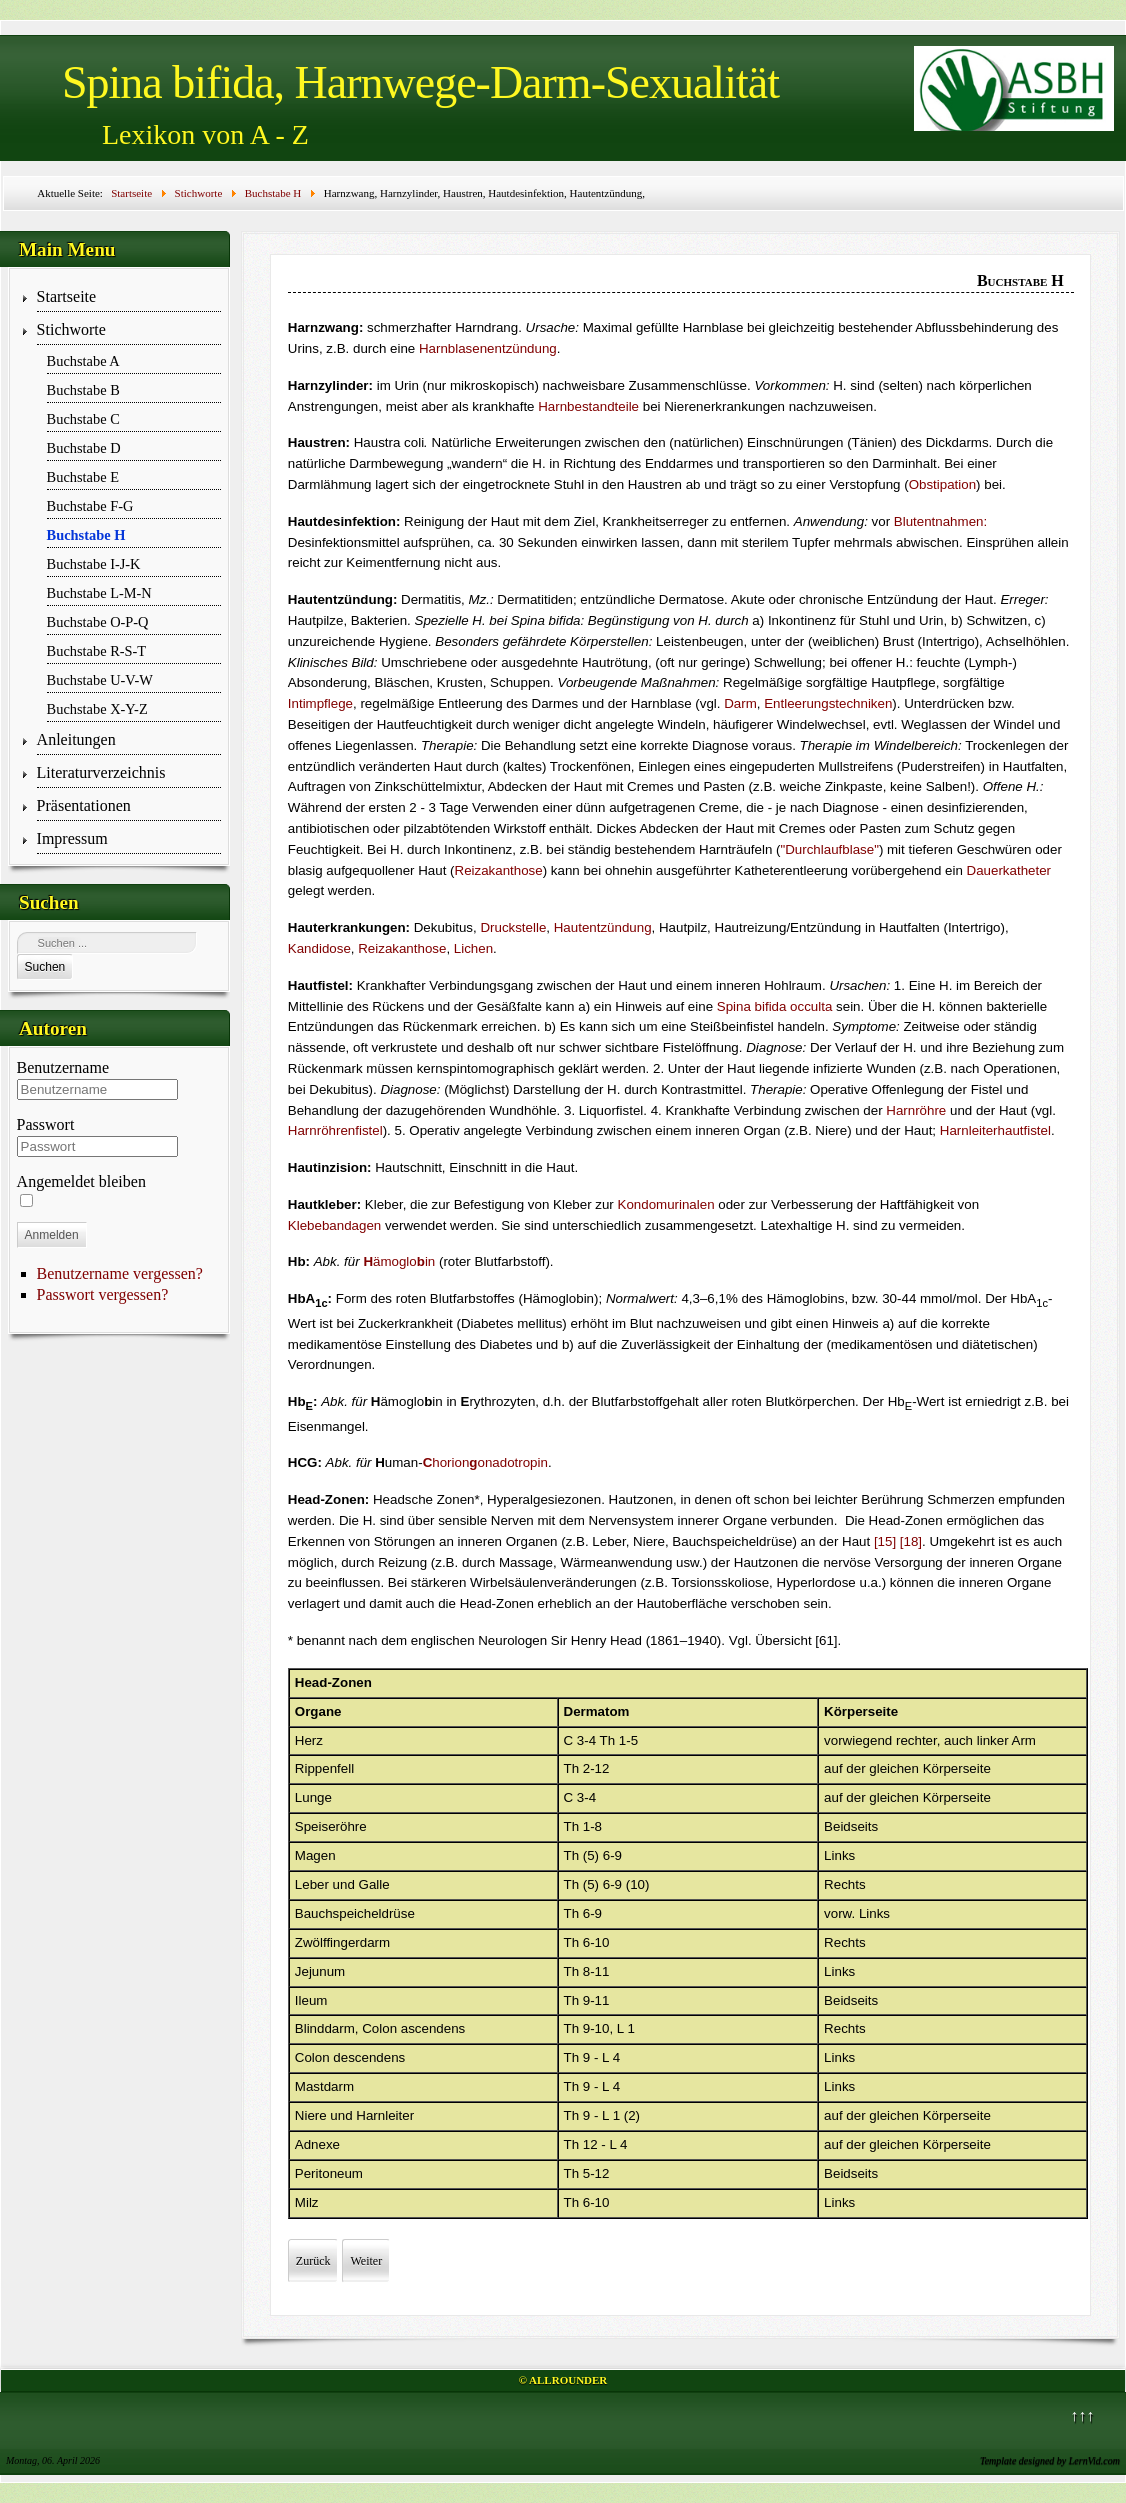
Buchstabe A (83, 361)
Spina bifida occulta (775, 1006)
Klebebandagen (334, 1225)
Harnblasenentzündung (488, 348)
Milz (307, 2202)
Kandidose (319, 948)
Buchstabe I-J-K (94, 564)
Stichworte (71, 329)
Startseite (67, 296)
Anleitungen (76, 739)
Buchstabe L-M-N (99, 593)
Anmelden (52, 1235)
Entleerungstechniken (828, 703)
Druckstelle (513, 927)
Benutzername (63, 1067)
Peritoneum (329, 2173)
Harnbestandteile (588, 406)
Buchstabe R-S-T (97, 651)
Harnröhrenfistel (335, 1130)
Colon (379, 2028)
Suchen (45, 967)
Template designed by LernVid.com (1050, 2460)
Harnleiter (385, 2115)
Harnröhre (916, 1110)
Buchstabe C (83, 419)
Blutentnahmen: (940, 521)
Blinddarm (325, 2028)
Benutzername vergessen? (120, 1273)
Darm (740, 703)
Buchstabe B (83, 390)
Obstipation (942, 484)
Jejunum (320, 1971)
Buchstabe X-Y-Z (97, 709)
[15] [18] (898, 1541)
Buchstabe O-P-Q (98, 622)
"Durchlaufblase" (830, 849)
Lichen (473, 948)
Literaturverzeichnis (101, 772)
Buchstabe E (83, 477)
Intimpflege (320, 703)
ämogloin (399, 1261)
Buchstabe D (84, 448)
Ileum (311, 2000)
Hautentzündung (603, 927)
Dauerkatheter (1009, 870)
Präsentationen (84, 805)
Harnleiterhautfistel (995, 1130)
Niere (311, 2115)
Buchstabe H (86, 535)
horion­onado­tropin (485, 1462)
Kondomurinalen (666, 1204)
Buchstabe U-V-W (100, 680)
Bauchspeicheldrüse (355, 1913)
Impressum (72, 838)
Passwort (46, 1124)
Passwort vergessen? (103, 1294)
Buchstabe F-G (90, 506)
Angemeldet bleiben (81, 1181)
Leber (312, 1884)
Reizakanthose (499, 870)
